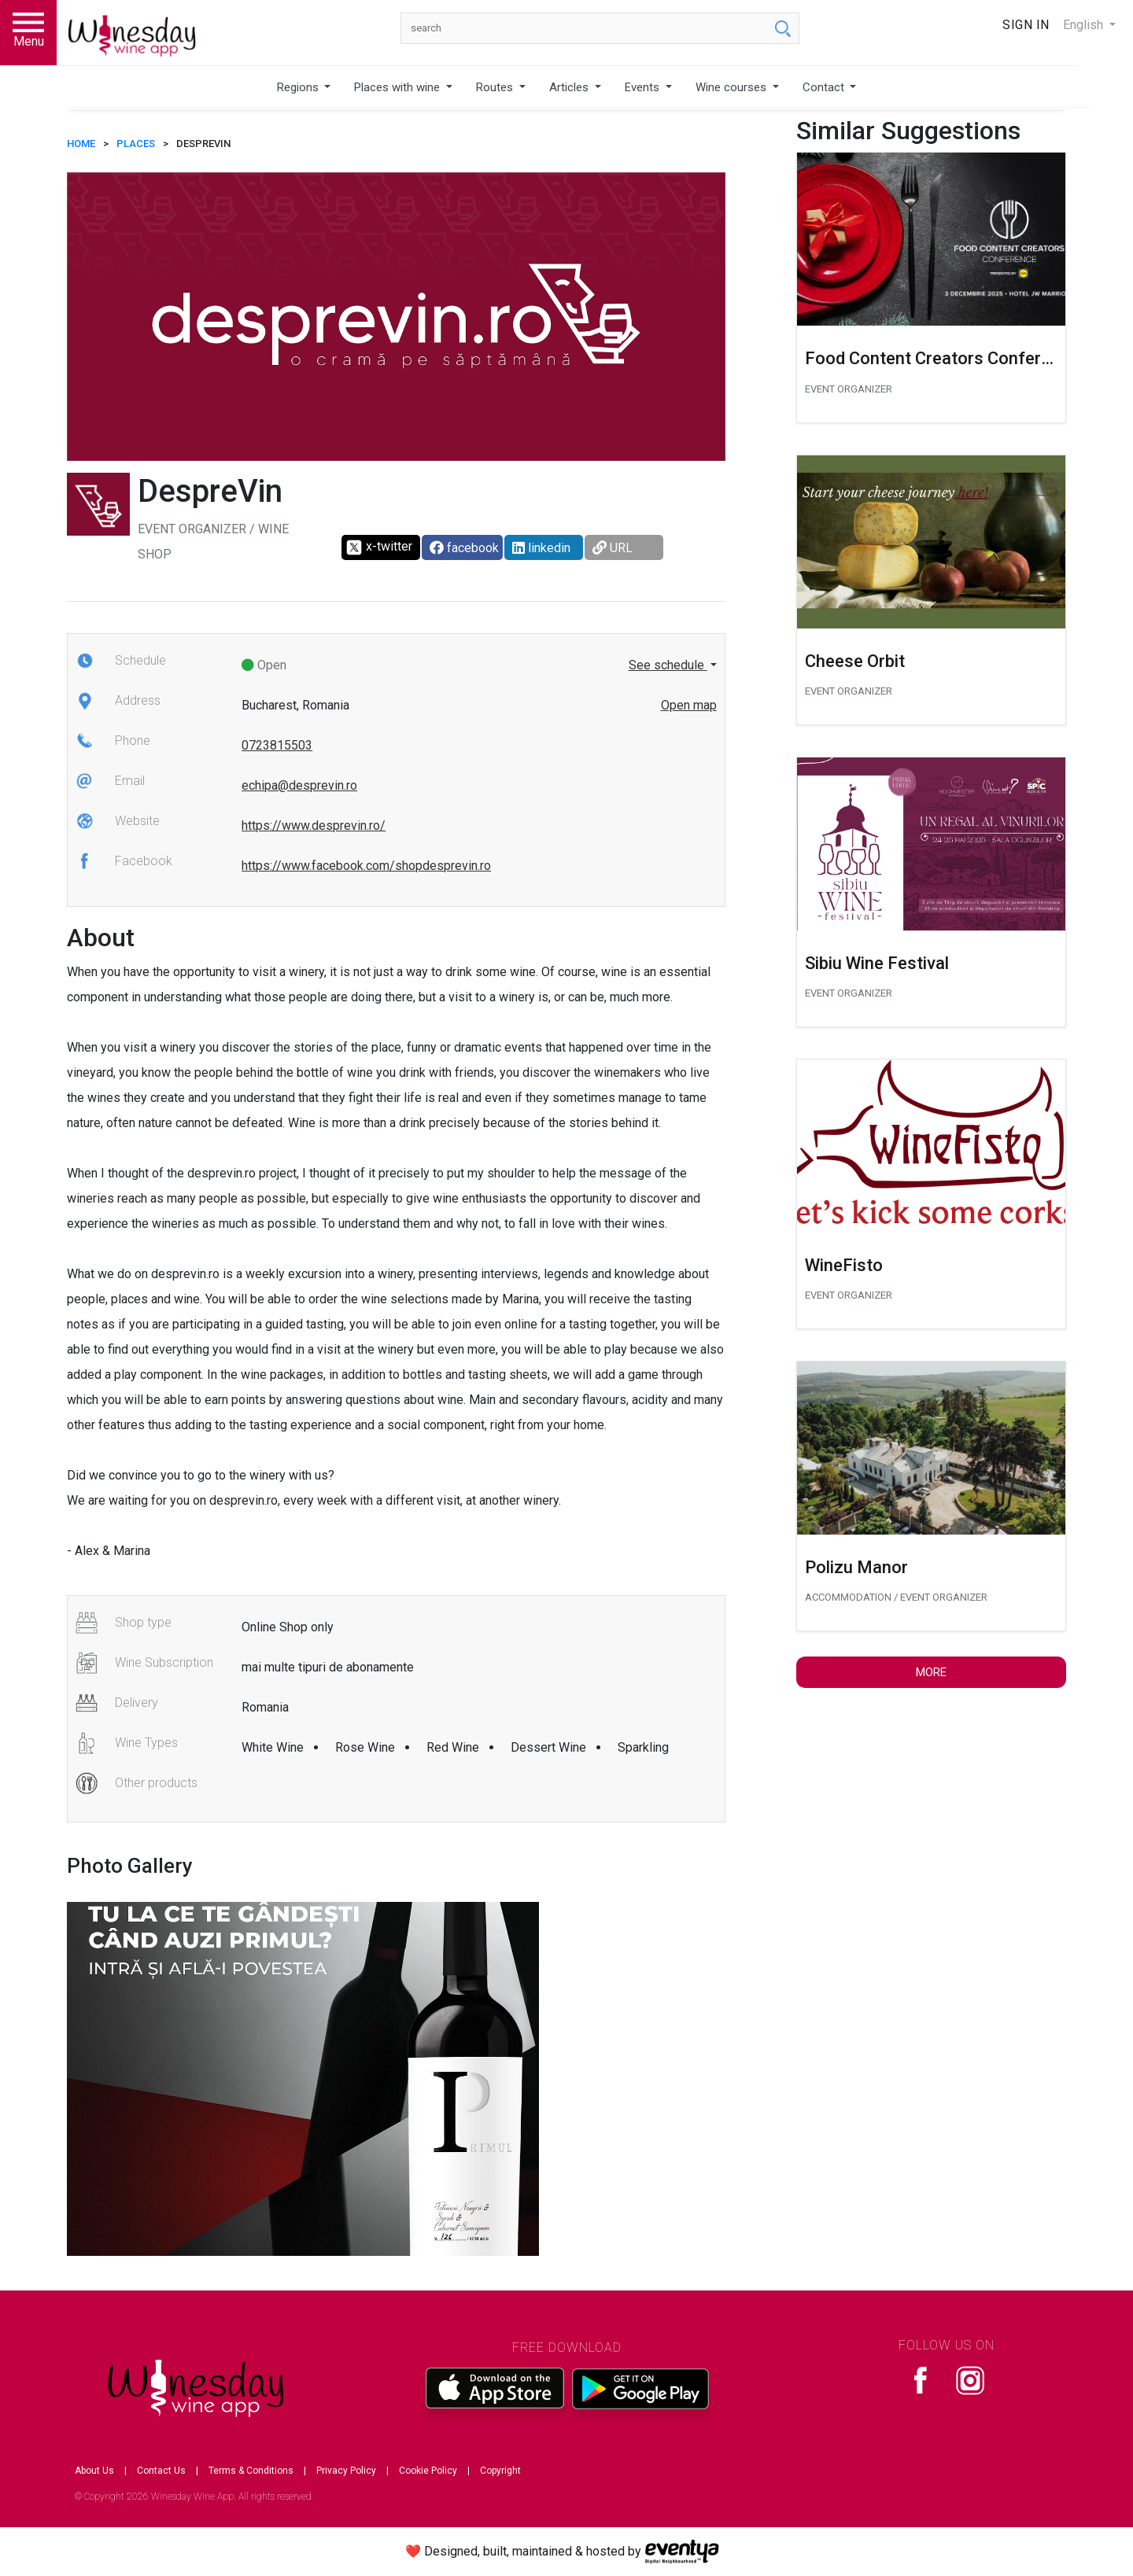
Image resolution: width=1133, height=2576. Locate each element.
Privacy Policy (346, 2470)
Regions (299, 87)
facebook (464, 547)
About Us (94, 2470)
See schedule (668, 665)
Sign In (1026, 24)
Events (643, 87)
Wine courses (732, 87)
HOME (81, 143)
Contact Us (161, 2470)
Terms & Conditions (251, 2470)
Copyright (500, 2470)
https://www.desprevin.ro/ (314, 825)
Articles (570, 87)
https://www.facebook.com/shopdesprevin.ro (366, 865)
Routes (496, 87)
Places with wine (398, 87)
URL (612, 547)
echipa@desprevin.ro (299, 785)
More (931, 1672)
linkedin (541, 547)
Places (135, 143)
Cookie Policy (428, 2470)
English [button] (1084, 24)
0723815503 (277, 745)
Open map (689, 705)
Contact (825, 87)
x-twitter (378, 547)
